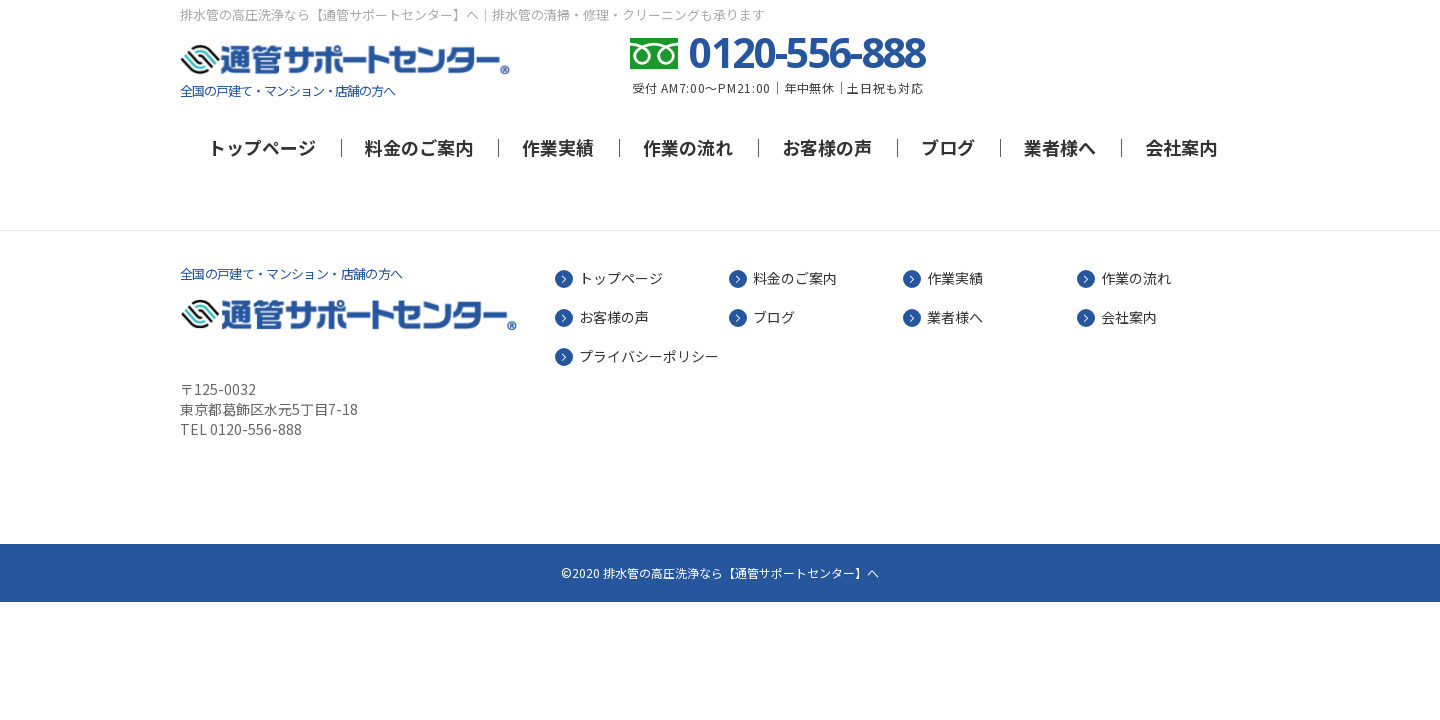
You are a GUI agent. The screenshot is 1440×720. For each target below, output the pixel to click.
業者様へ (1060, 147)
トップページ (262, 147)
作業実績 (558, 147)
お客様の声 (827, 147)
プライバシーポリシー (649, 356)
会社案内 (1181, 147)
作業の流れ (688, 147)
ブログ (948, 147)
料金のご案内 (419, 147)
